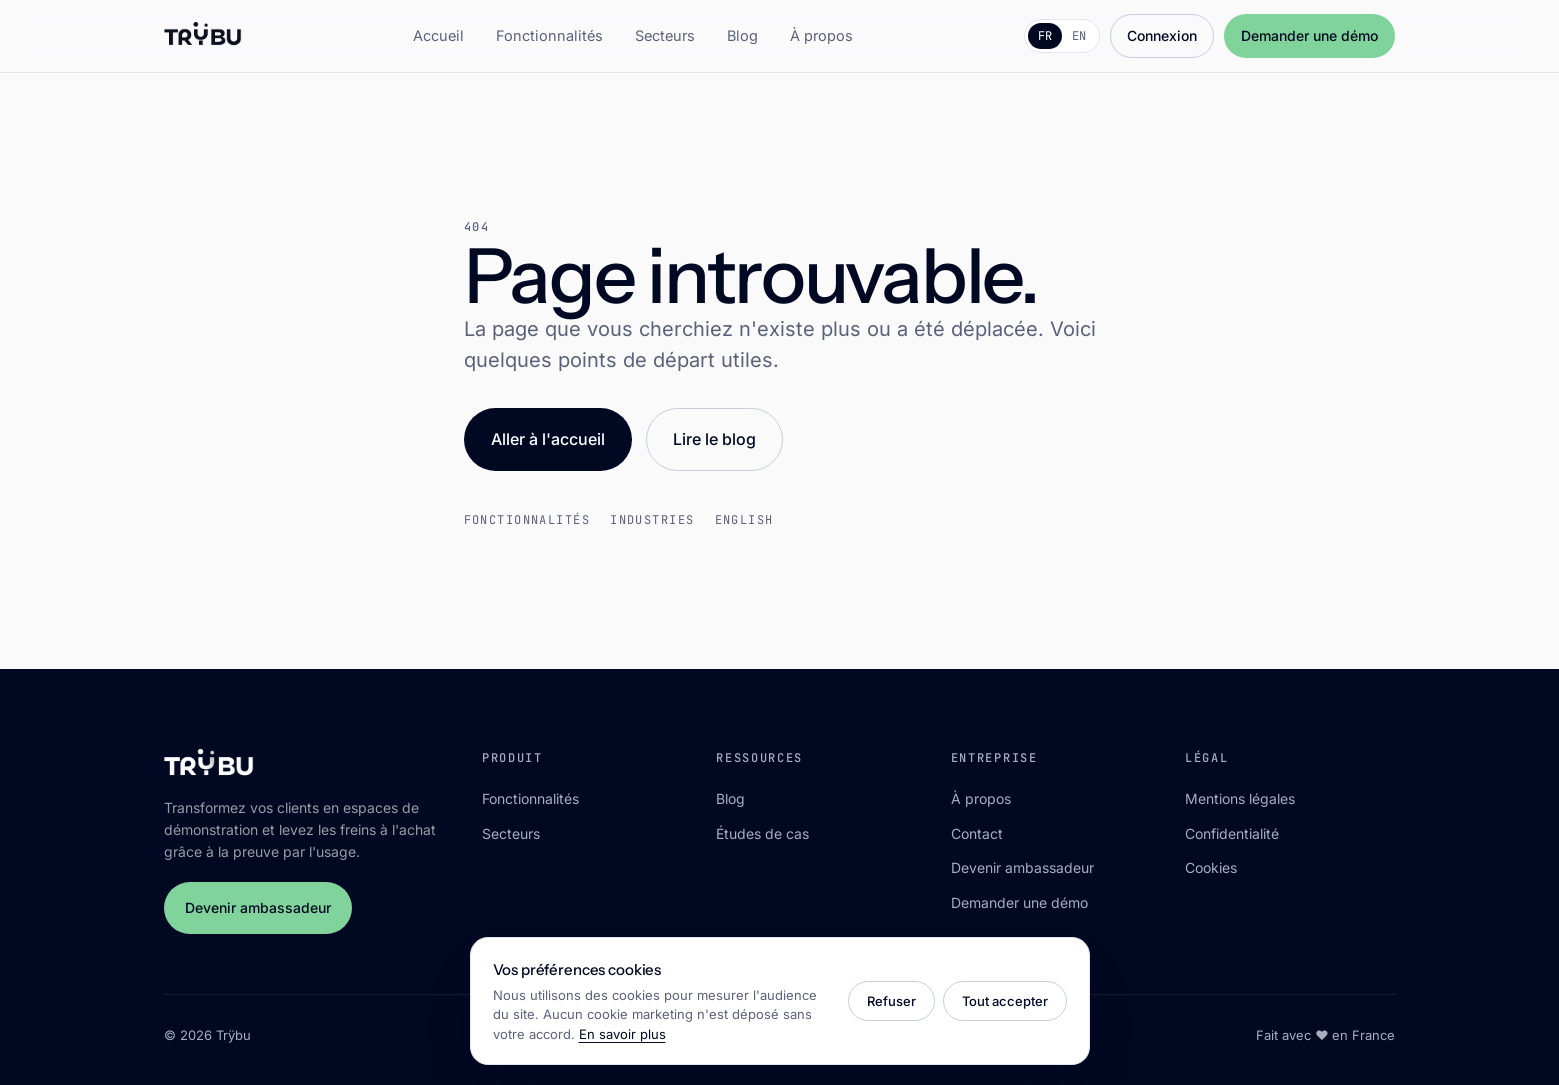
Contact (977, 833)
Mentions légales (1240, 798)
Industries (652, 520)
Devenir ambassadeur (258, 907)
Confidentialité (1232, 833)
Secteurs (665, 35)
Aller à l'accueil (548, 439)
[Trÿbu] (203, 36)
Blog (742, 35)
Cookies (1211, 867)
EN (1079, 36)
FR (1045, 36)
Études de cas (762, 833)
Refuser (891, 1001)
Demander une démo (1309, 35)
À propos (821, 35)
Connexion (1162, 35)
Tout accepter (1005, 1001)
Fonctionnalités (549, 35)
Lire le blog (714, 439)
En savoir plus (622, 1034)
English (744, 520)
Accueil (438, 35)
